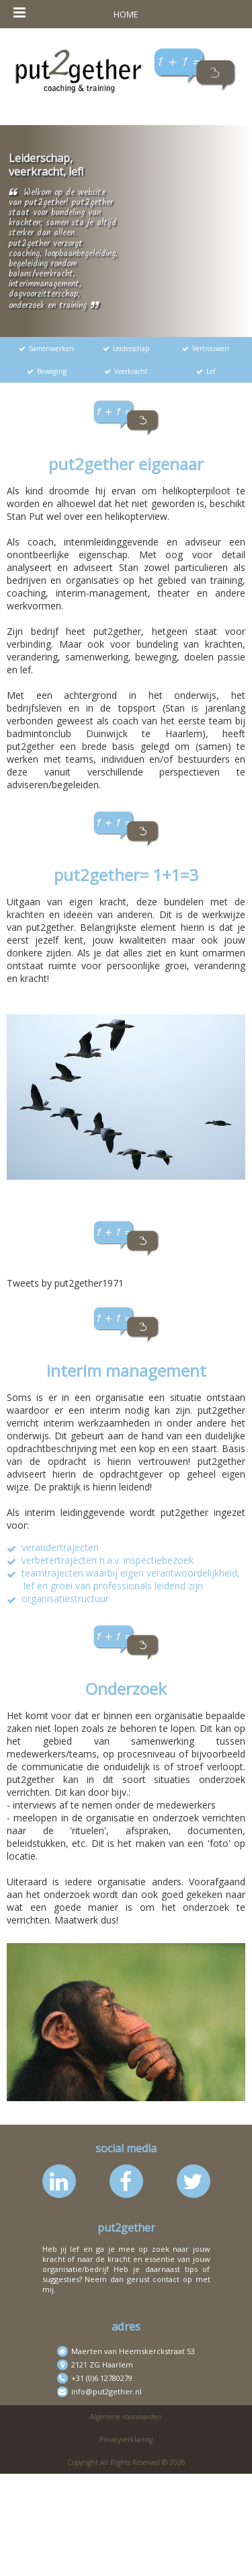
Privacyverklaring (126, 2439)
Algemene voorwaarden (126, 2416)
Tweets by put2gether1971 (65, 1283)
